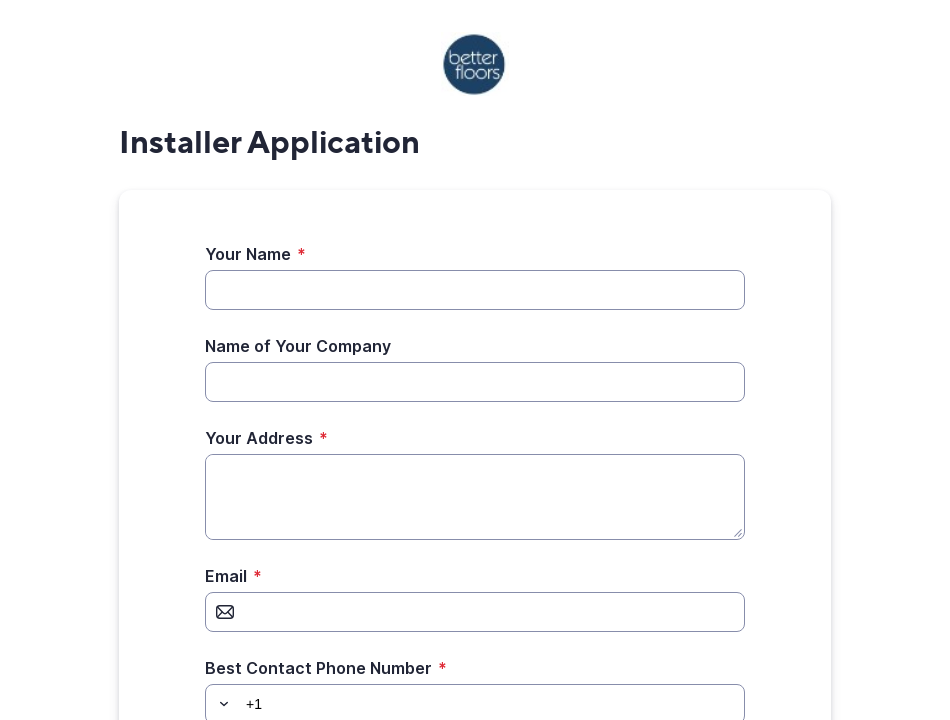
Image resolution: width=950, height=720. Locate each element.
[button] (221, 704)
